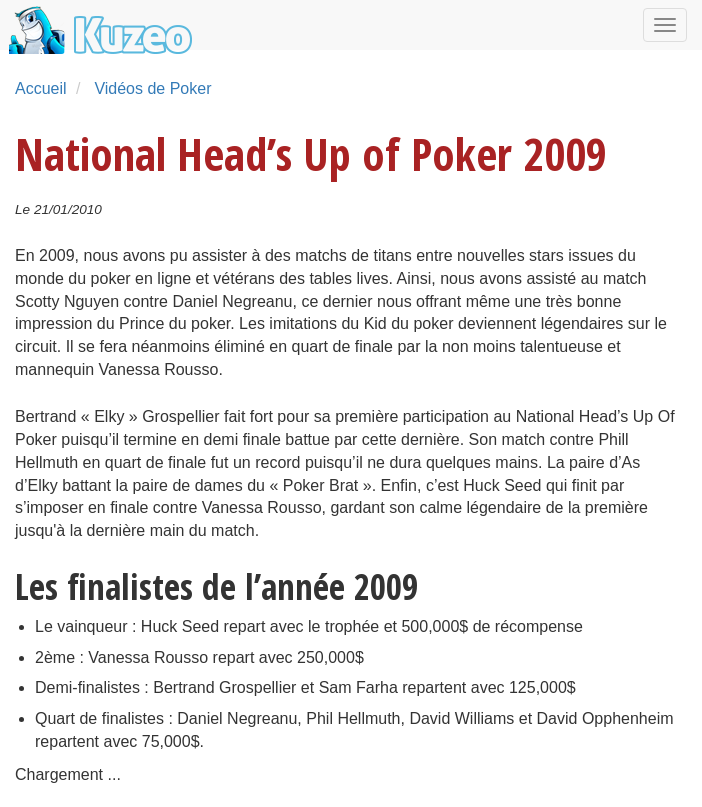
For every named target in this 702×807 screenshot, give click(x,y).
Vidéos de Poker (152, 88)
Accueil (41, 88)
